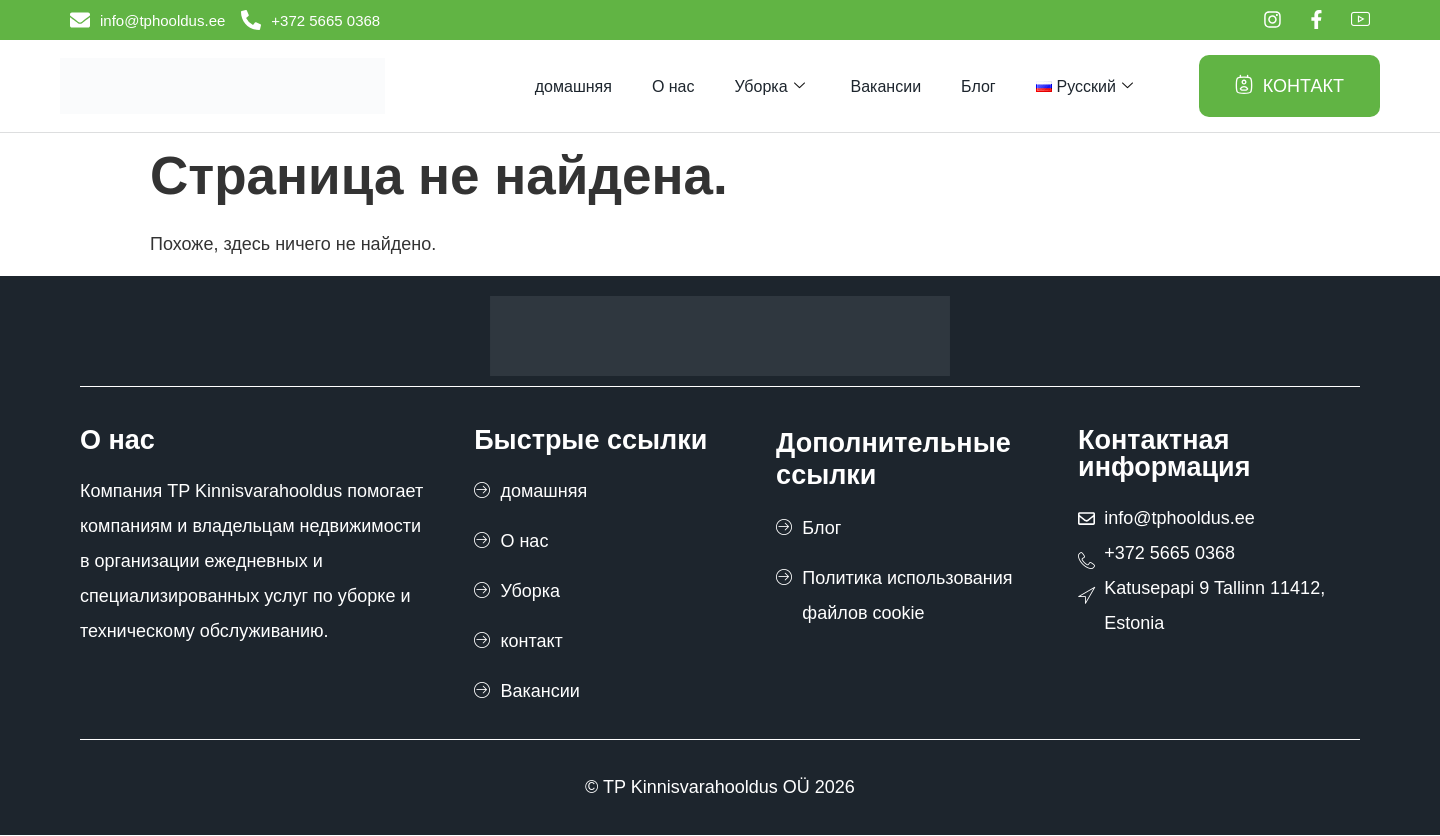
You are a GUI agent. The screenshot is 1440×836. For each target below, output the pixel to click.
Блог (978, 87)
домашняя (573, 87)
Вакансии (886, 87)
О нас (673, 87)
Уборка (770, 87)
